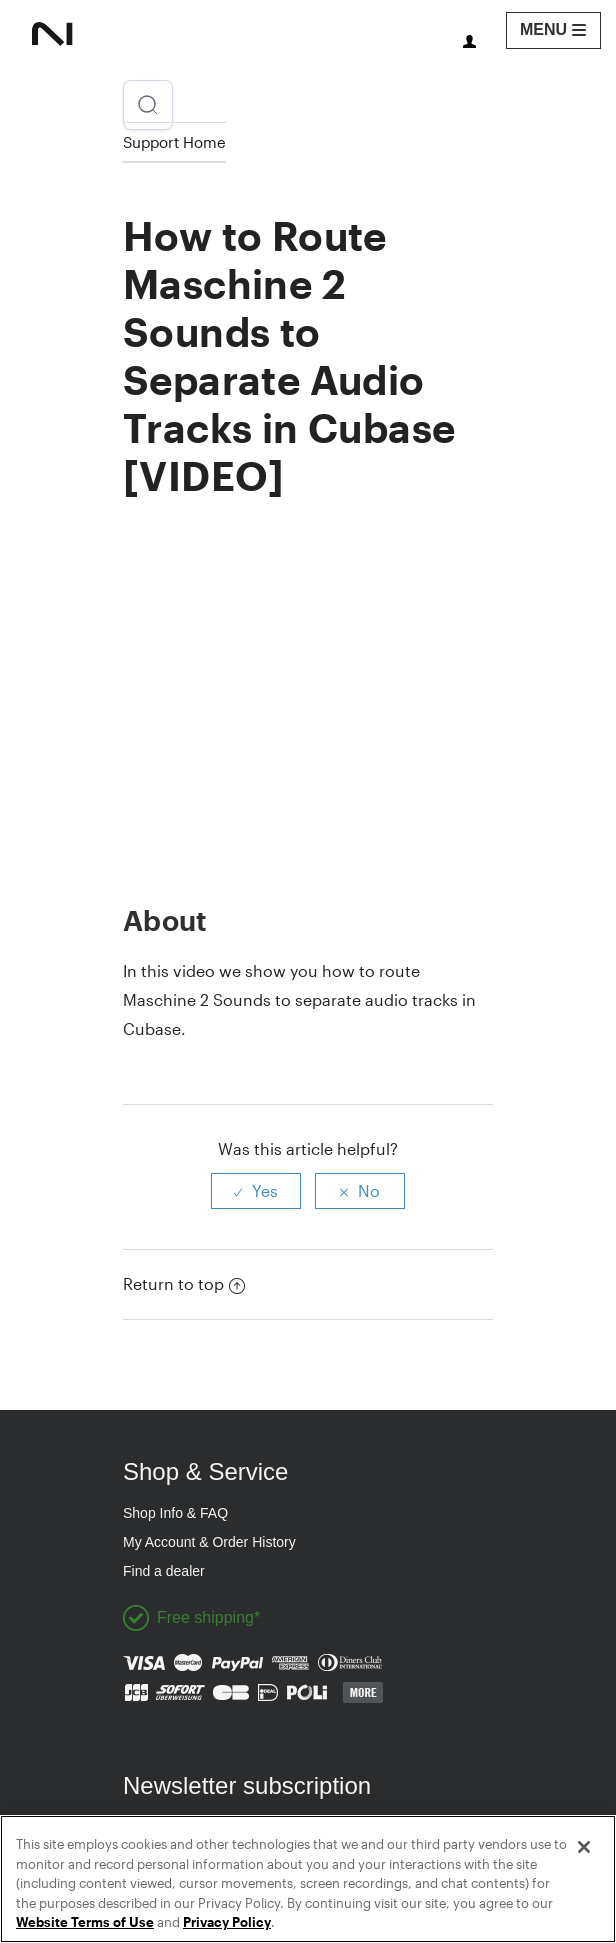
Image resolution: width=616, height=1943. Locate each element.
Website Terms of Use (85, 1922)
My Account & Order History (209, 1542)
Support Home (174, 142)
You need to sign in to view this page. (469, 41)
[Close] (584, 1847)
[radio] (256, 1191)
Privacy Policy (227, 1922)
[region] (308, 1879)
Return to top (184, 1283)
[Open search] (148, 105)
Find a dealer (164, 1571)
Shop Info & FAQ (175, 1513)
